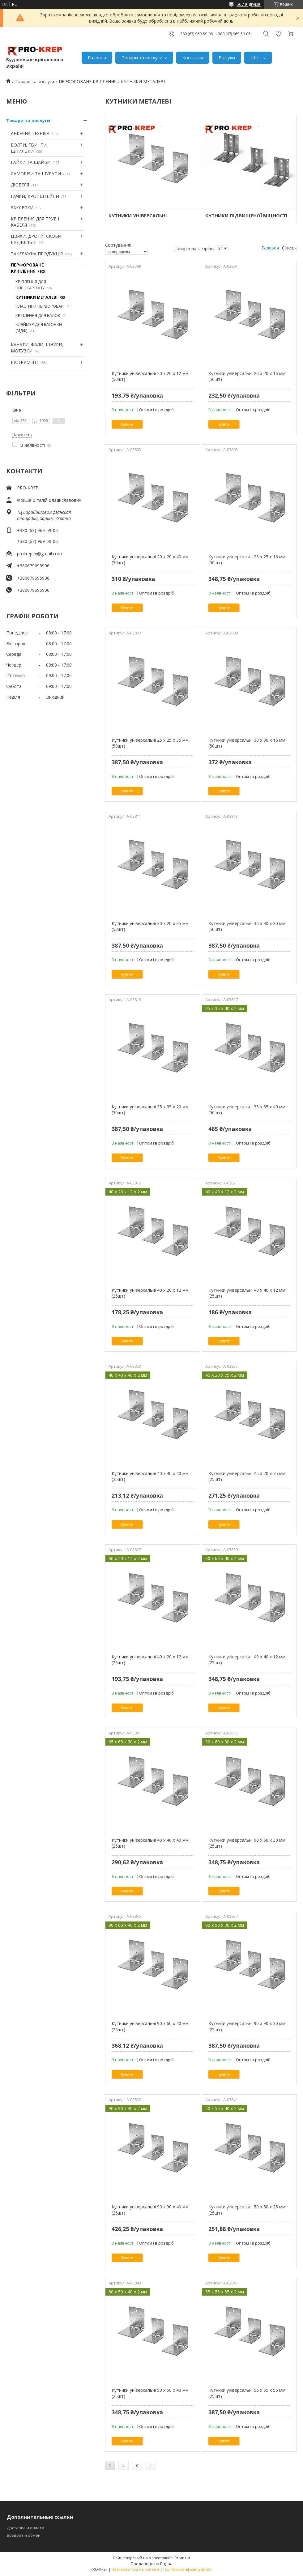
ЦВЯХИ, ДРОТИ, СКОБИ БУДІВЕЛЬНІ (36, 239)
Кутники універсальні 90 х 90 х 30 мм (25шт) (246, 2026)
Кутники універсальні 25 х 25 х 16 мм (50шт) (246, 560)
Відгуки (227, 57)
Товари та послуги (142, 57)
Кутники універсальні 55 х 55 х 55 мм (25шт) (246, 2393)
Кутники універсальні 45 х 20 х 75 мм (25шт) (246, 1476)
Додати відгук (278, 33)
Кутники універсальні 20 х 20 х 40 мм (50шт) (150, 560)
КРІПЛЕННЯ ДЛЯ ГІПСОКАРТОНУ (30, 285)
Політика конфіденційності (187, 2569)
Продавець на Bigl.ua (152, 2563)
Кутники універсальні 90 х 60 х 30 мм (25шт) (246, 1843)
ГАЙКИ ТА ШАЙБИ (30, 162)
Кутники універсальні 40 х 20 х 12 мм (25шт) (150, 1293)
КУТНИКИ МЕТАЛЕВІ (36, 297)
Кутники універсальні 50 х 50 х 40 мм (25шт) (150, 2393)
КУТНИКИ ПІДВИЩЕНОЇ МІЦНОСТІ (246, 215)
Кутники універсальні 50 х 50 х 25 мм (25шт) (246, 2210)
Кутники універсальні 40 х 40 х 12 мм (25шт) (246, 1293)
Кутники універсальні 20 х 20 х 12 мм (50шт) (150, 376)
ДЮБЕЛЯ (20, 185)
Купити (127, 424)
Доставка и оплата (25, 2528)
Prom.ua (182, 2558)
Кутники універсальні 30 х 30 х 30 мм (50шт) (246, 926)
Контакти (192, 57)
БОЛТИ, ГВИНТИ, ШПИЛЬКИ (29, 148)
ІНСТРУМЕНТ (25, 362)
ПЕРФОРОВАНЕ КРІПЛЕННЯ (88, 81)
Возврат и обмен (24, 2535)
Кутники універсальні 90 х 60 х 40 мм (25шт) (150, 2026)
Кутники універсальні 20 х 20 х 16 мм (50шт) (246, 376)
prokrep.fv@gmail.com (39, 554)
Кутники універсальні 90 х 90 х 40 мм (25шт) (150, 2210)
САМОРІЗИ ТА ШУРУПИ (36, 174)
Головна (97, 57)
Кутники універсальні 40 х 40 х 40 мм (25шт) (150, 1476)
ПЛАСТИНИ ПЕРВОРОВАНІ (40, 306)
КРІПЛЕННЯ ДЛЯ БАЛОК (37, 315)
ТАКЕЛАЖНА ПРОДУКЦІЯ (37, 254)
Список (289, 248)
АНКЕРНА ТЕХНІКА (30, 133)
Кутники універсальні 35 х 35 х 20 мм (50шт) (150, 1110)
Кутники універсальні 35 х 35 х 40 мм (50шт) (246, 1110)
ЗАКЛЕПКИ (22, 208)
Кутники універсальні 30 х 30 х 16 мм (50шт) (246, 743)
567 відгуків (249, 4)
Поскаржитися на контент (135, 2569)
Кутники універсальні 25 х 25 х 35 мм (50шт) (150, 743)
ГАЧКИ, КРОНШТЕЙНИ (35, 196)
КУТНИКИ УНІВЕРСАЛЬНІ (138, 215)
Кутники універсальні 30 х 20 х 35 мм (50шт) (150, 926)
